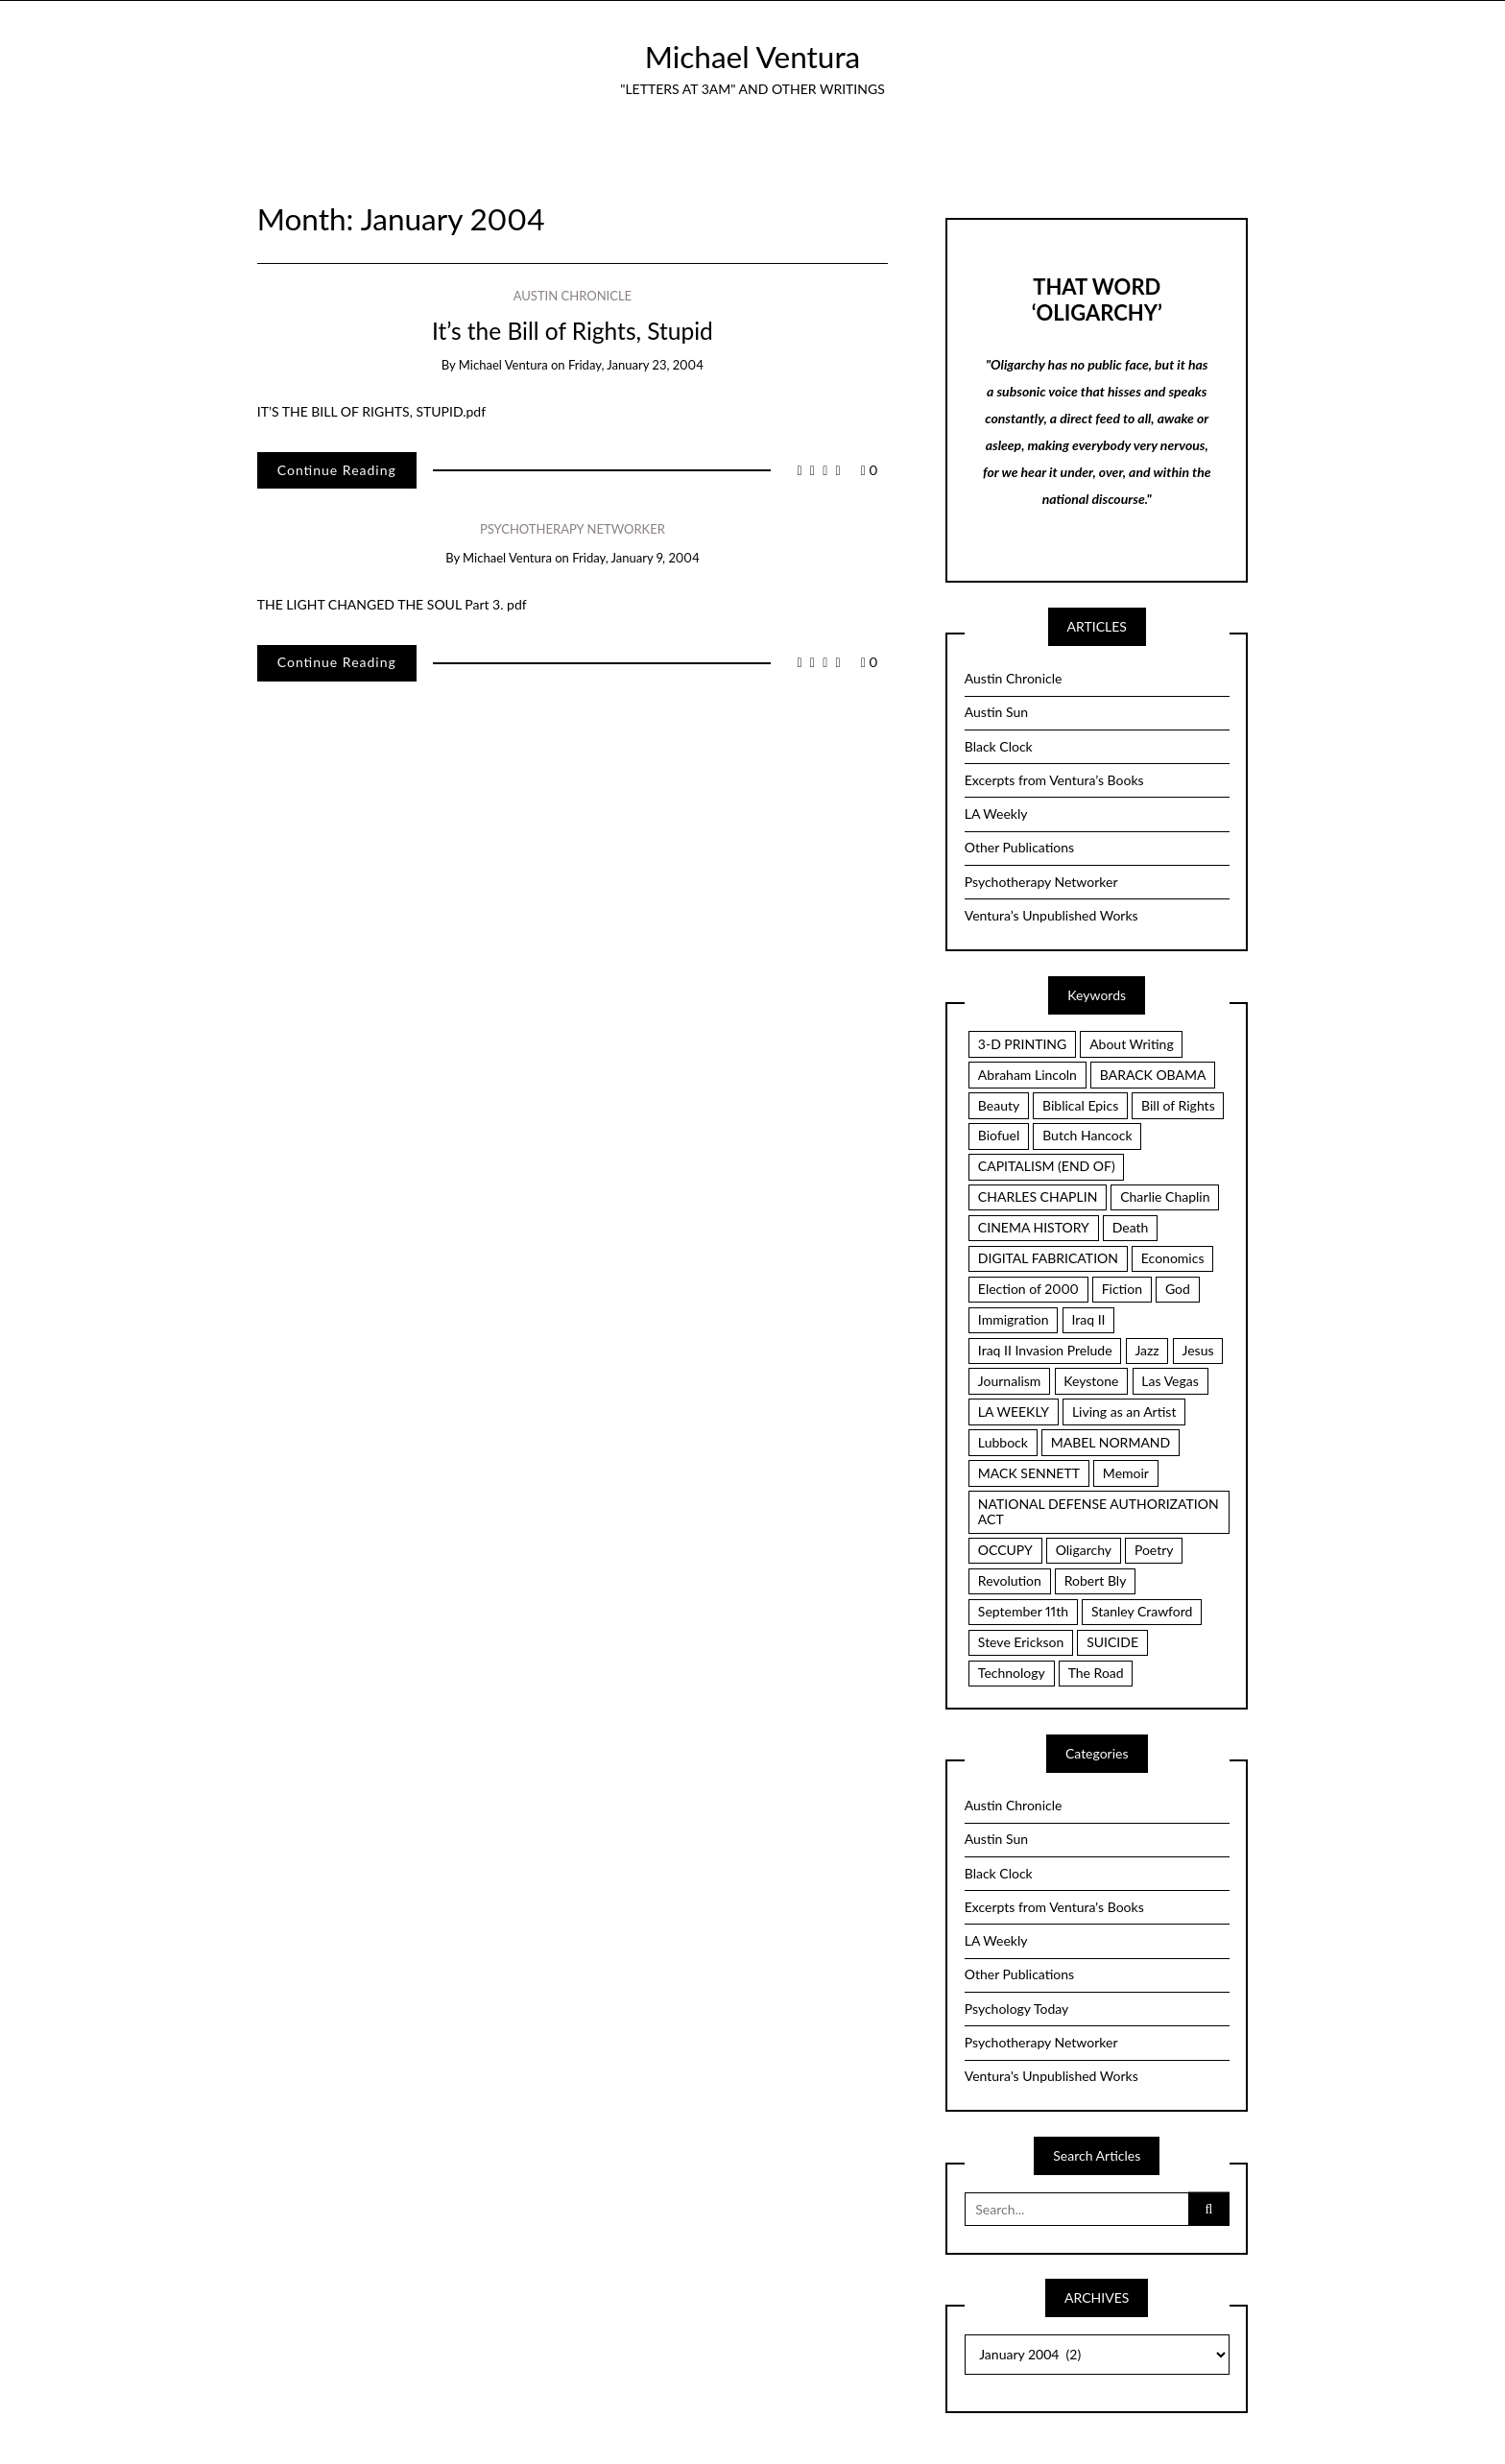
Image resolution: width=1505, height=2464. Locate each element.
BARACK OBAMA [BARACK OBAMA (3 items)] (1153, 1074)
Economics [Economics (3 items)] (1173, 1258)
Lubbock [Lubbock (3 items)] (1003, 1442)
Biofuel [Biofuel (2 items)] (998, 1135)
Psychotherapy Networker (572, 529)
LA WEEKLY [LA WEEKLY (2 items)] (1013, 1411)
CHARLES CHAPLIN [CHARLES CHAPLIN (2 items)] (1037, 1196)
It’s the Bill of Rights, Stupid (572, 331)
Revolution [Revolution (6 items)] (1009, 1580)
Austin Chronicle (573, 295)
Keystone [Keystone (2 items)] (1090, 1381)
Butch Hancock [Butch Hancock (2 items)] (1087, 1135)
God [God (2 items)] (1177, 1288)
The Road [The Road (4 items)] (1096, 1672)
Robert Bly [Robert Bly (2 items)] (1095, 1580)
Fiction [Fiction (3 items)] (1122, 1288)
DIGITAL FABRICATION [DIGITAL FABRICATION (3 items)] (1048, 1258)
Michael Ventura (753, 56)
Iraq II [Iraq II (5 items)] (1088, 1319)
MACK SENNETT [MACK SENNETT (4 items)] (1029, 1473)
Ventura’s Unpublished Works (1051, 915)
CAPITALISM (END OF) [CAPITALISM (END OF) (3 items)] (1046, 1166)
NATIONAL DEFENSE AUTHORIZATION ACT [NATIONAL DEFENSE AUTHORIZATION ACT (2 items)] (1098, 1511)
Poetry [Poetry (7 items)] (1154, 1550)
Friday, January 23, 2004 (636, 364)
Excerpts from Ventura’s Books (1054, 780)
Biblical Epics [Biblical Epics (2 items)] (1080, 1105)
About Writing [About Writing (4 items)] (1131, 1044)
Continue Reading (336, 470)
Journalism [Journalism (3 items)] (1009, 1381)
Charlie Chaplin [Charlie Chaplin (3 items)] (1164, 1196)
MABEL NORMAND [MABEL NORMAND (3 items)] (1110, 1442)
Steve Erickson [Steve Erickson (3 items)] (1020, 1642)
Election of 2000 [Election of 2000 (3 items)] (1028, 1288)
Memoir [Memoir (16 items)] (1126, 1473)
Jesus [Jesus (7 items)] (1198, 1350)
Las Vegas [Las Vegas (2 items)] (1169, 1381)
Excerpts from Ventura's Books (1054, 1907)
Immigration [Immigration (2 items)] (1013, 1319)
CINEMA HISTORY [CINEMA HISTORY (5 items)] (1033, 1227)
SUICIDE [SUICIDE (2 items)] (1112, 1642)
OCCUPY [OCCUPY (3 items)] (1005, 1550)
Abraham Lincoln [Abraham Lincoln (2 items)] (1027, 1074)
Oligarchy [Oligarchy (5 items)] (1083, 1550)
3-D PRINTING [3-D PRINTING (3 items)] (1022, 1044)
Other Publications (1019, 847)
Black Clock (999, 746)
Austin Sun (996, 712)
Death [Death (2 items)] (1130, 1227)
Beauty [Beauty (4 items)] (998, 1105)
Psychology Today (1017, 2008)
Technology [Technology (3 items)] (1011, 1672)
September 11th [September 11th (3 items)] (1023, 1611)
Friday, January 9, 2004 (635, 557)
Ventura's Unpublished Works (1051, 2076)
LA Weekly (996, 813)
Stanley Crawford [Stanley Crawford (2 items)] (1142, 1611)
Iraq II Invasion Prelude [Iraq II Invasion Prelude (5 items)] (1045, 1350)
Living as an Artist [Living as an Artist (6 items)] (1124, 1411)
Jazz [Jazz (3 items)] (1147, 1350)
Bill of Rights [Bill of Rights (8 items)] (1178, 1105)
